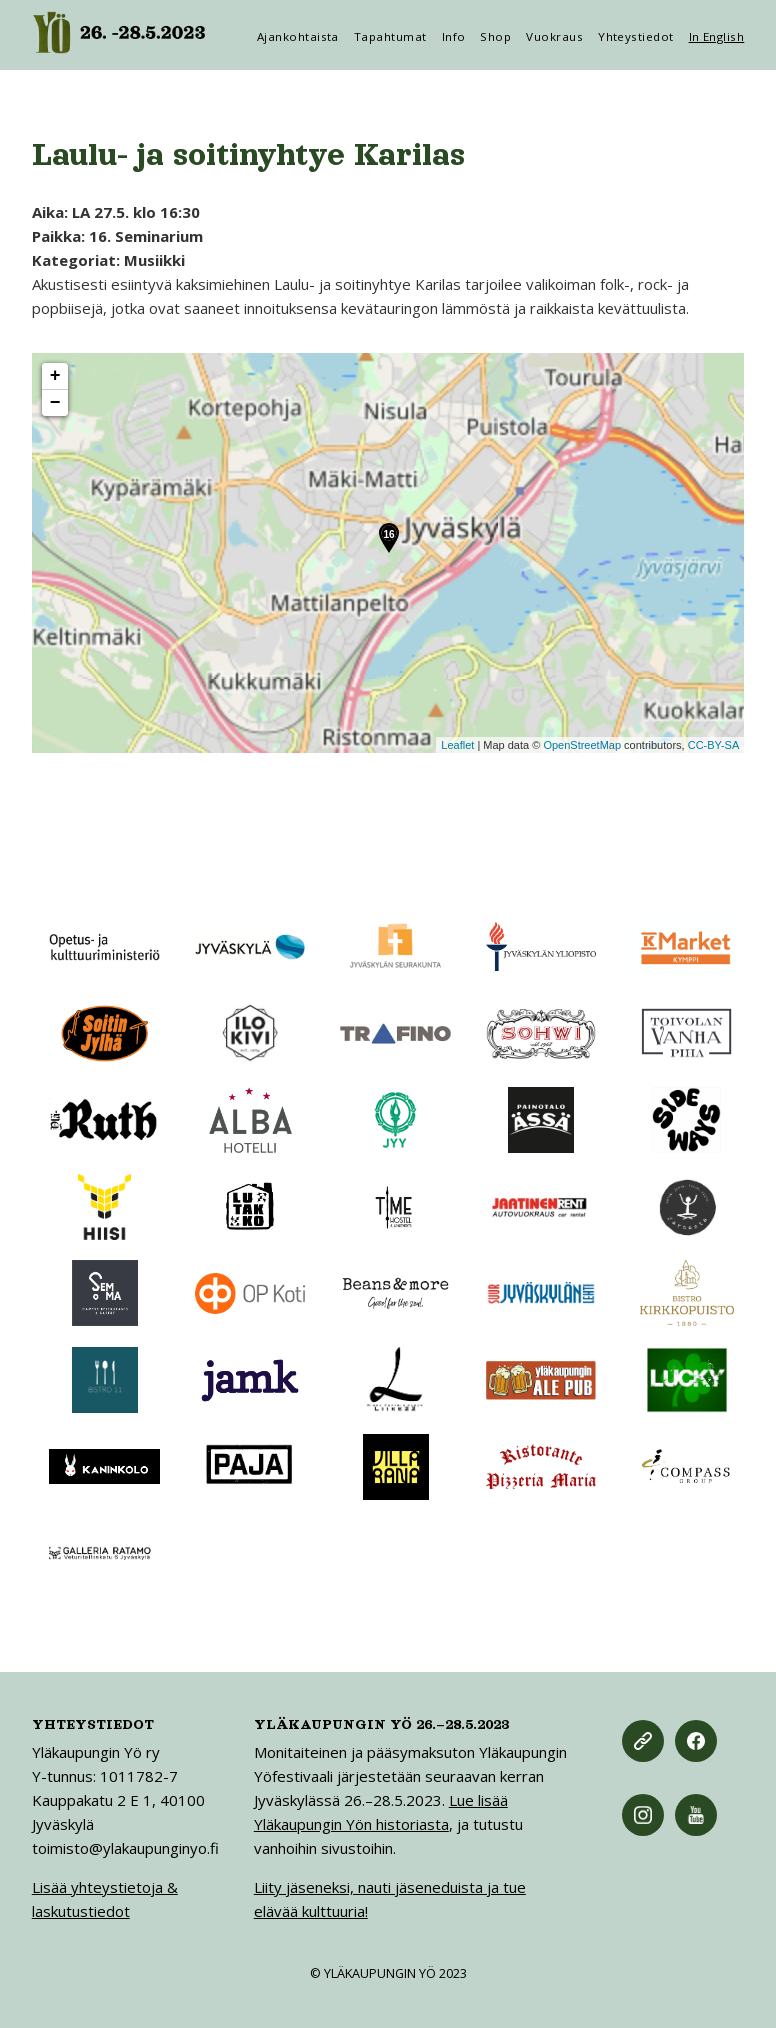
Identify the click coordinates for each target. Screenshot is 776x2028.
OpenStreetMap (582, 745)
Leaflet (457, 745)
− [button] (55, 403)
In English (717, 36)
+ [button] (55, 376)
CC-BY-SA (714, 745)
